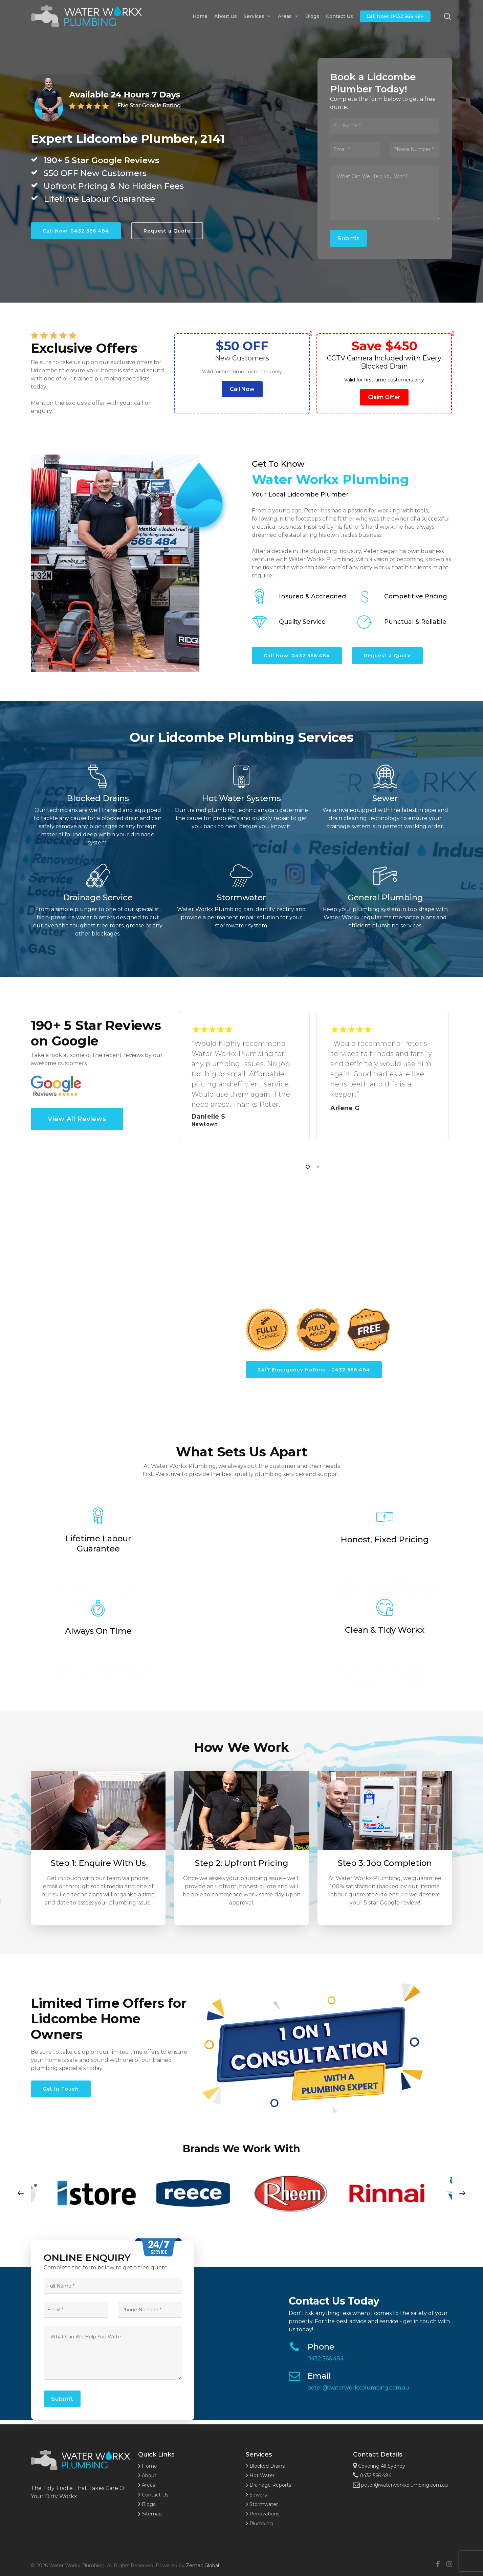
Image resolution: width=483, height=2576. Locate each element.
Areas (288, 16)
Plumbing (259, 2523)
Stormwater (262, 2504)
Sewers (256, 2495)
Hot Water (260, 2475)
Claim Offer (384, 397)
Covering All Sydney (379, 2466)
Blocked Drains (265, 2466)
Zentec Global (202, 2565)
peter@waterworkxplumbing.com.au (358, 2387)
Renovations (262, 2514)
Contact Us (339, 16)
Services (257, 16)
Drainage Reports (268, 2485)
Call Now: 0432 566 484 (395, 16)
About (147, 2475)
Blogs (312, 16)
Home (200, 16)
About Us (225, 16)
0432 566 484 (325, 2358)
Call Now (242, 389)
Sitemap (150, 2514)
